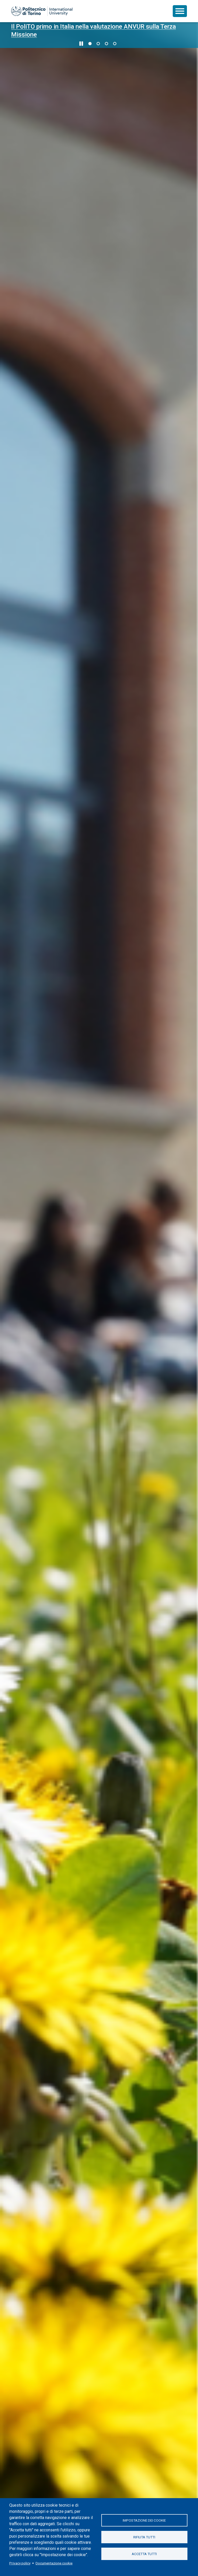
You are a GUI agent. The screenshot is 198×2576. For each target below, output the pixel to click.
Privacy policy (19, 2563)
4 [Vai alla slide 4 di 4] (115, 43)
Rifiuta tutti (144, 2537)
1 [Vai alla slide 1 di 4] (90, 43)
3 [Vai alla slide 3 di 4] (106, 43)
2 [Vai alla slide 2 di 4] (98, 43)
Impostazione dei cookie (144, 2520)
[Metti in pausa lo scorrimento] (81, 43)
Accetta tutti (144, 2554)
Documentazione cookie (54, 2563)
